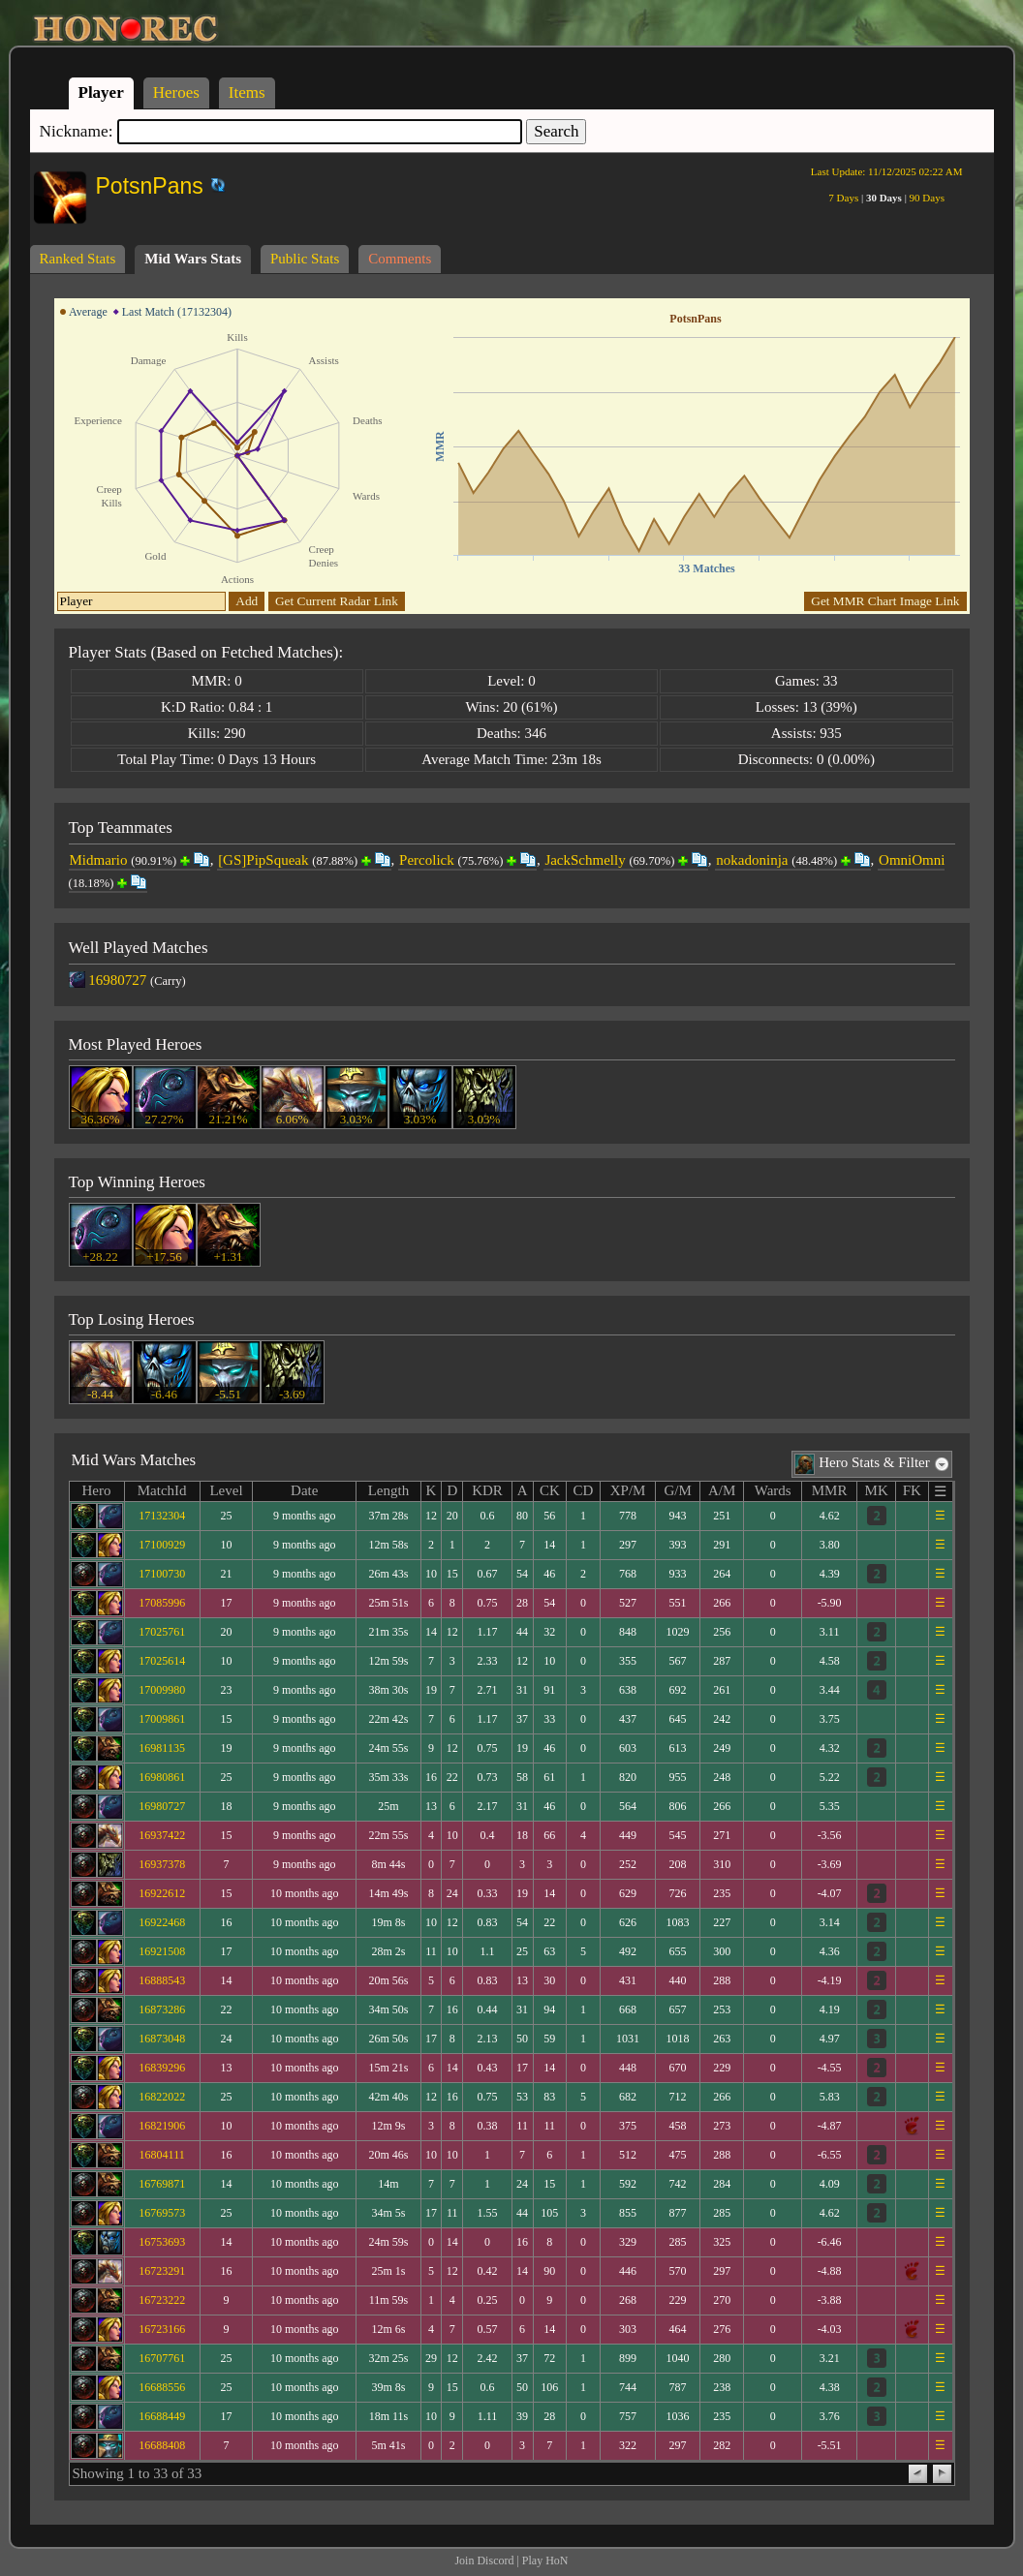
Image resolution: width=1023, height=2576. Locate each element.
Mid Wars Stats (192, 258)
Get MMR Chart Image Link (885, 601)
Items (247, 92)
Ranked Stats (78, 258)
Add (246, 601)
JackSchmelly (584, 860)
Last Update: (887, 171)
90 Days (927, 197)
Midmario (99, 860)
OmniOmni (912, 860)
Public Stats (304, 258)
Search (556, 131)
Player (101, 92)
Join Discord (483, 2560)
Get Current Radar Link (336, 601)
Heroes (176, 92)
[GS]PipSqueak (263, 860)
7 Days (843, 197)
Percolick (426, 860)
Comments (399, 258)
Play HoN (545, 2560)
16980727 (117, 980)
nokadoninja (752, 860)
